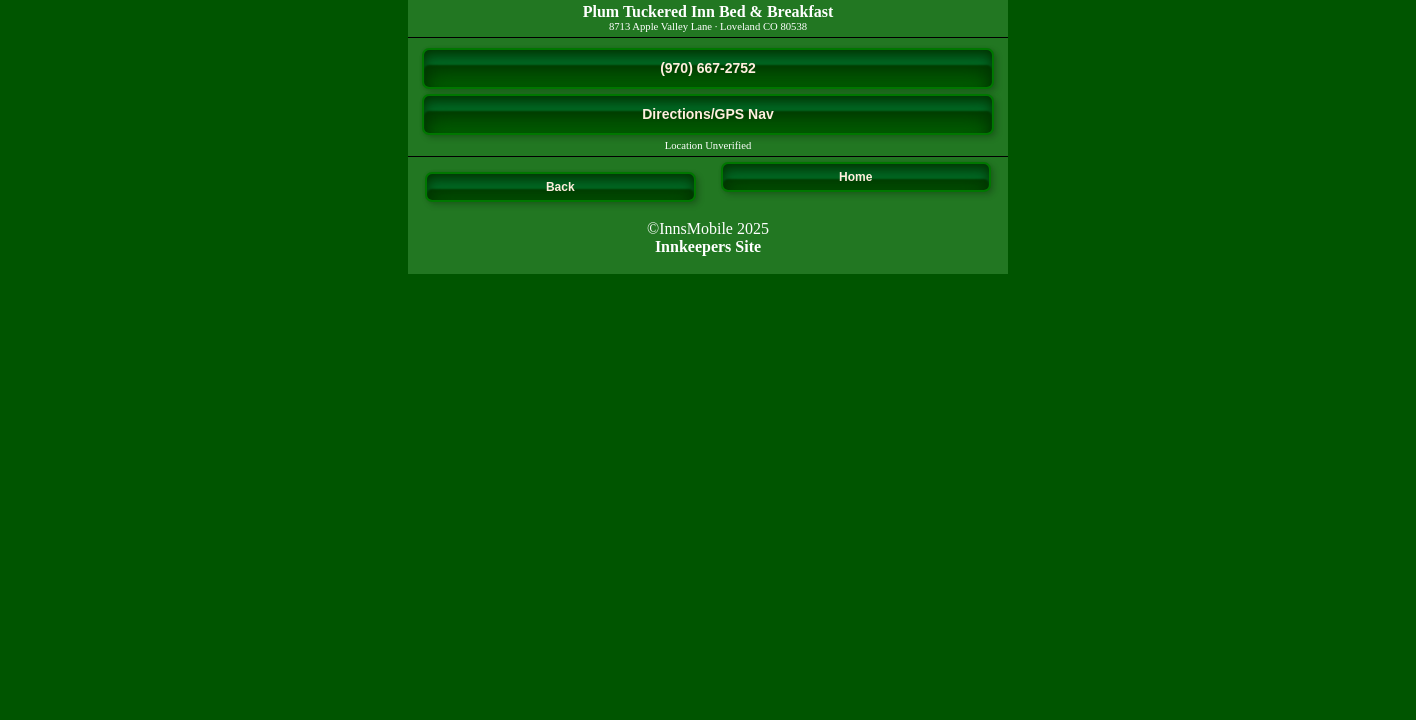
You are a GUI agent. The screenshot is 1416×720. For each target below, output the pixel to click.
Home (855, 177)
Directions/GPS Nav (708, 114)
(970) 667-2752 (708, 68)
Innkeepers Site (708, 246)
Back (560, 187)
